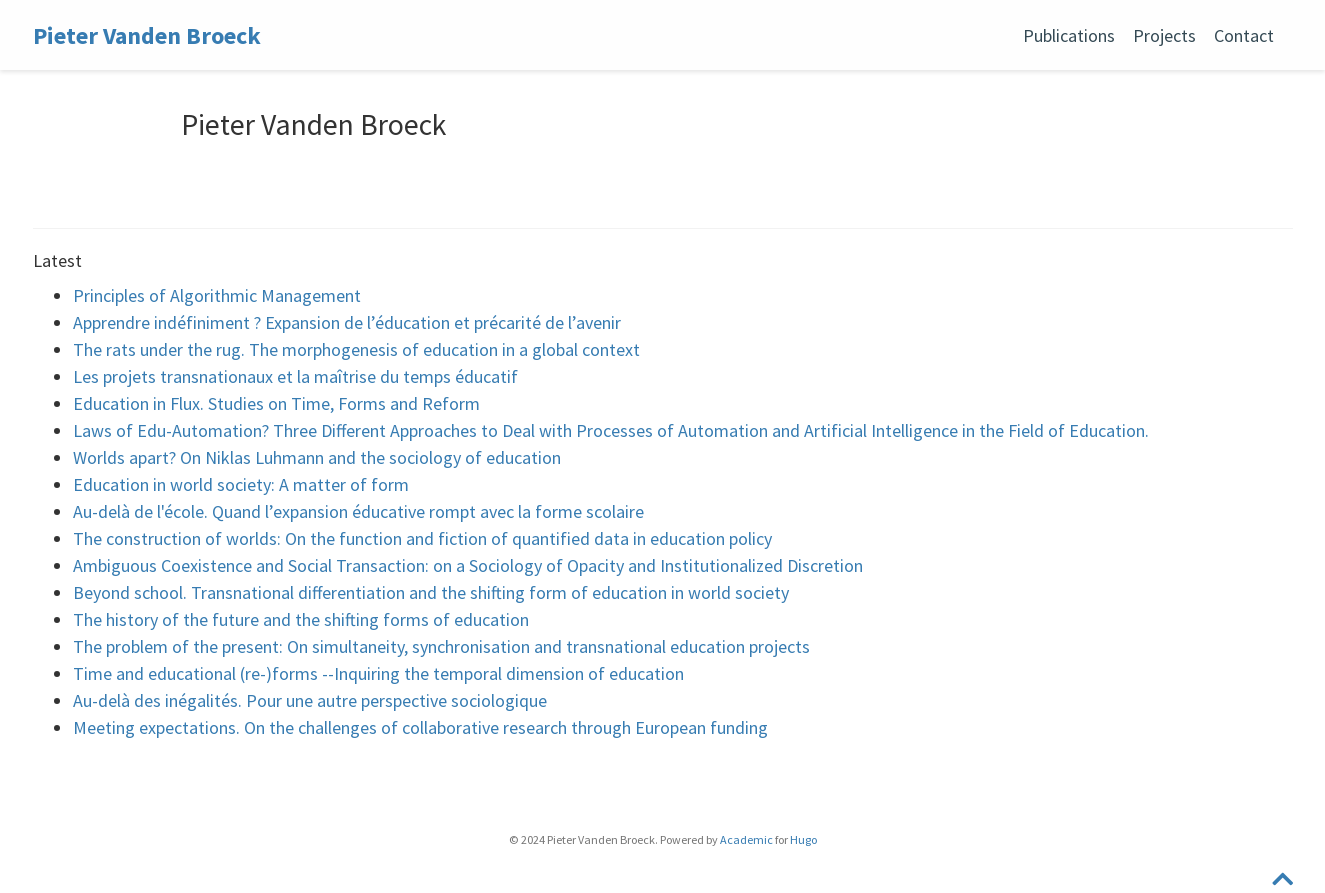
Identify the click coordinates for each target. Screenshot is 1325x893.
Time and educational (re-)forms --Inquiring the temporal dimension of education (378, 673)
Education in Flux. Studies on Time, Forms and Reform (276, 403)
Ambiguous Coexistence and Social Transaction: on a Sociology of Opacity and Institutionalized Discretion (468, 565)
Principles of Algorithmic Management (217, 295)
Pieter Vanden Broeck (147, 35)
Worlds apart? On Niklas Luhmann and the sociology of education (317, 457)
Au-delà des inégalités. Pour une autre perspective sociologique (310, 700)
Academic (746, 839)
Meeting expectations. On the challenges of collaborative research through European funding (420, 727)
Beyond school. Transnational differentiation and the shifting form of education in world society (431, 592)
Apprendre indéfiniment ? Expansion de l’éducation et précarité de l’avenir (347, 322)
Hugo (803, 839)
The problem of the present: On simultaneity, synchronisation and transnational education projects (441, 646)
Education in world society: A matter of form (241, 484)
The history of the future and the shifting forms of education (301, 619)
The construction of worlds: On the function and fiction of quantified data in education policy (422, 538)
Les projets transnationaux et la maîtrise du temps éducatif (295, 376)
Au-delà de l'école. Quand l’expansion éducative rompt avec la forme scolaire (358, 511)
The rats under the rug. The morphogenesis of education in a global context (356, 349)
